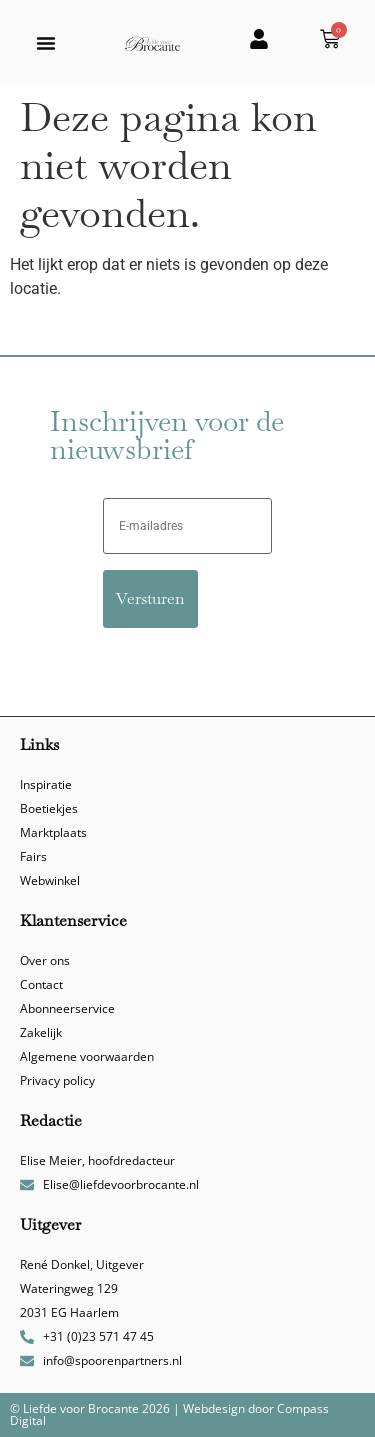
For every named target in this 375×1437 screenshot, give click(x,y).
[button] (46, 43)
